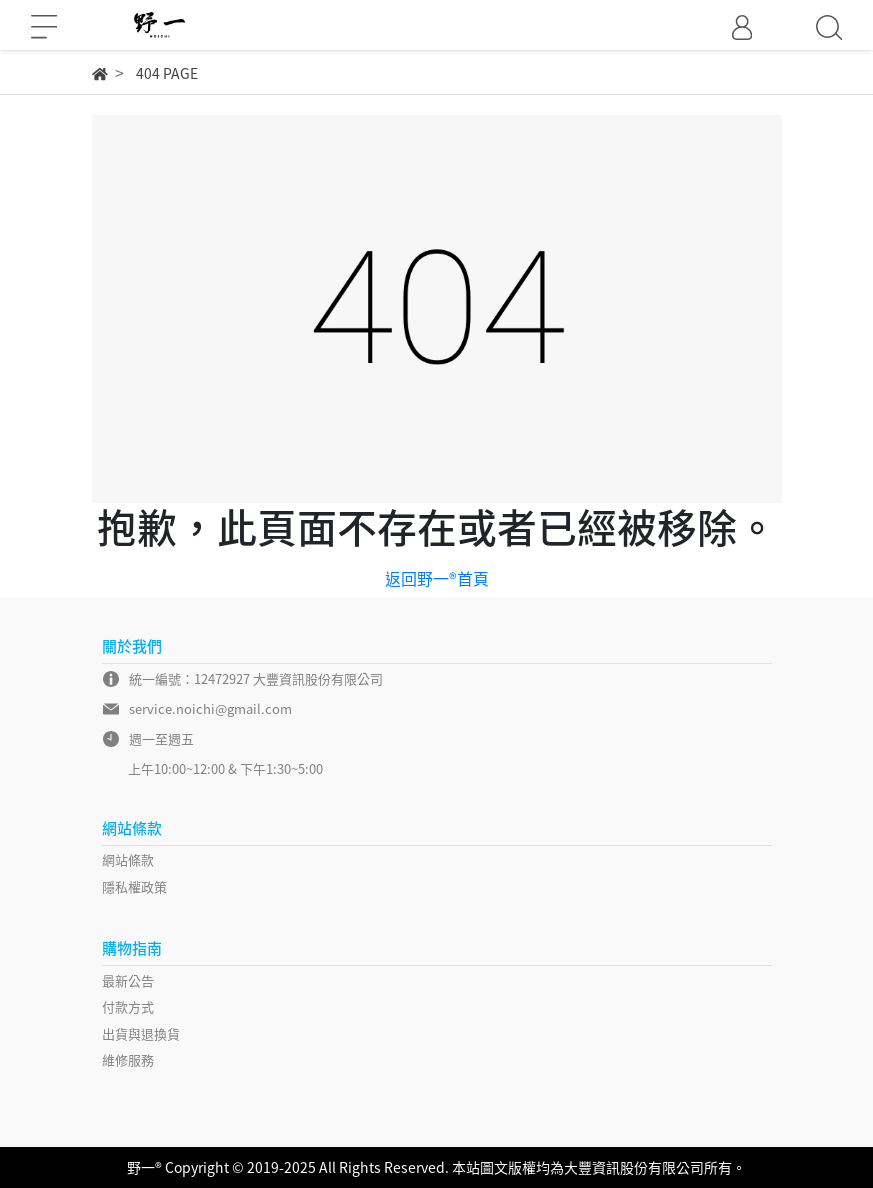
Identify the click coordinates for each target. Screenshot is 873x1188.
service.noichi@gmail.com (210, 708)
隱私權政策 (134, 886)
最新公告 (128, 980)
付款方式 (128, 1006)
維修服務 (128, 1059)
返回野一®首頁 (437, 578)
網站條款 (128, 859)
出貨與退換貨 (141, 1033)
